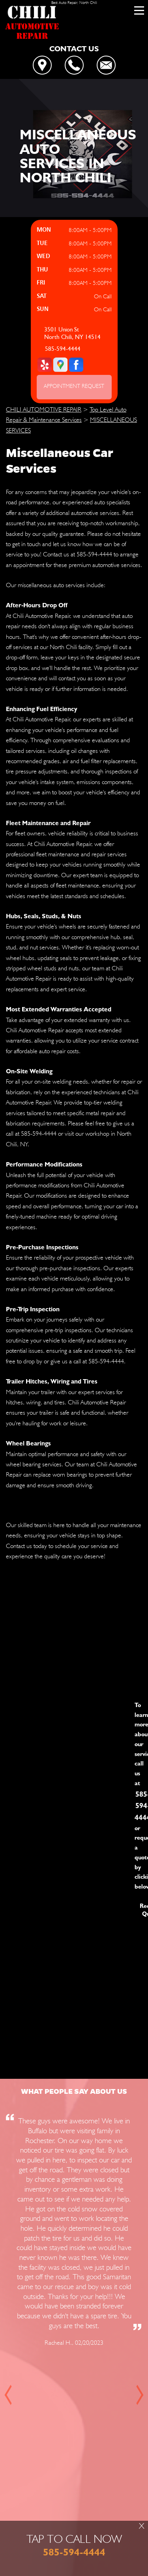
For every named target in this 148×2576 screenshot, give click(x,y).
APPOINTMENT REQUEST (74, 386)
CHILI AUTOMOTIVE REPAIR (43, 409)
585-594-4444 (63, 349)
